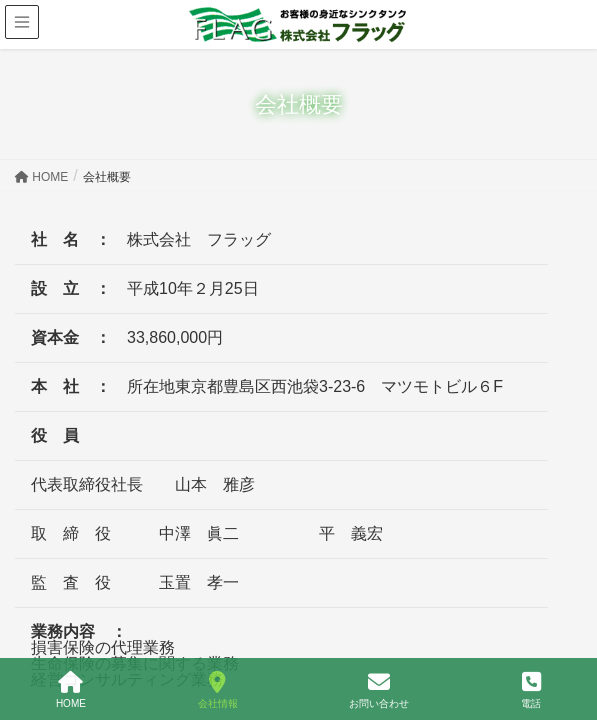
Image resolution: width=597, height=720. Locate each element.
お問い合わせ (379, 690)
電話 (531, 690)
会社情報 (218, 690)
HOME (71, 690)
